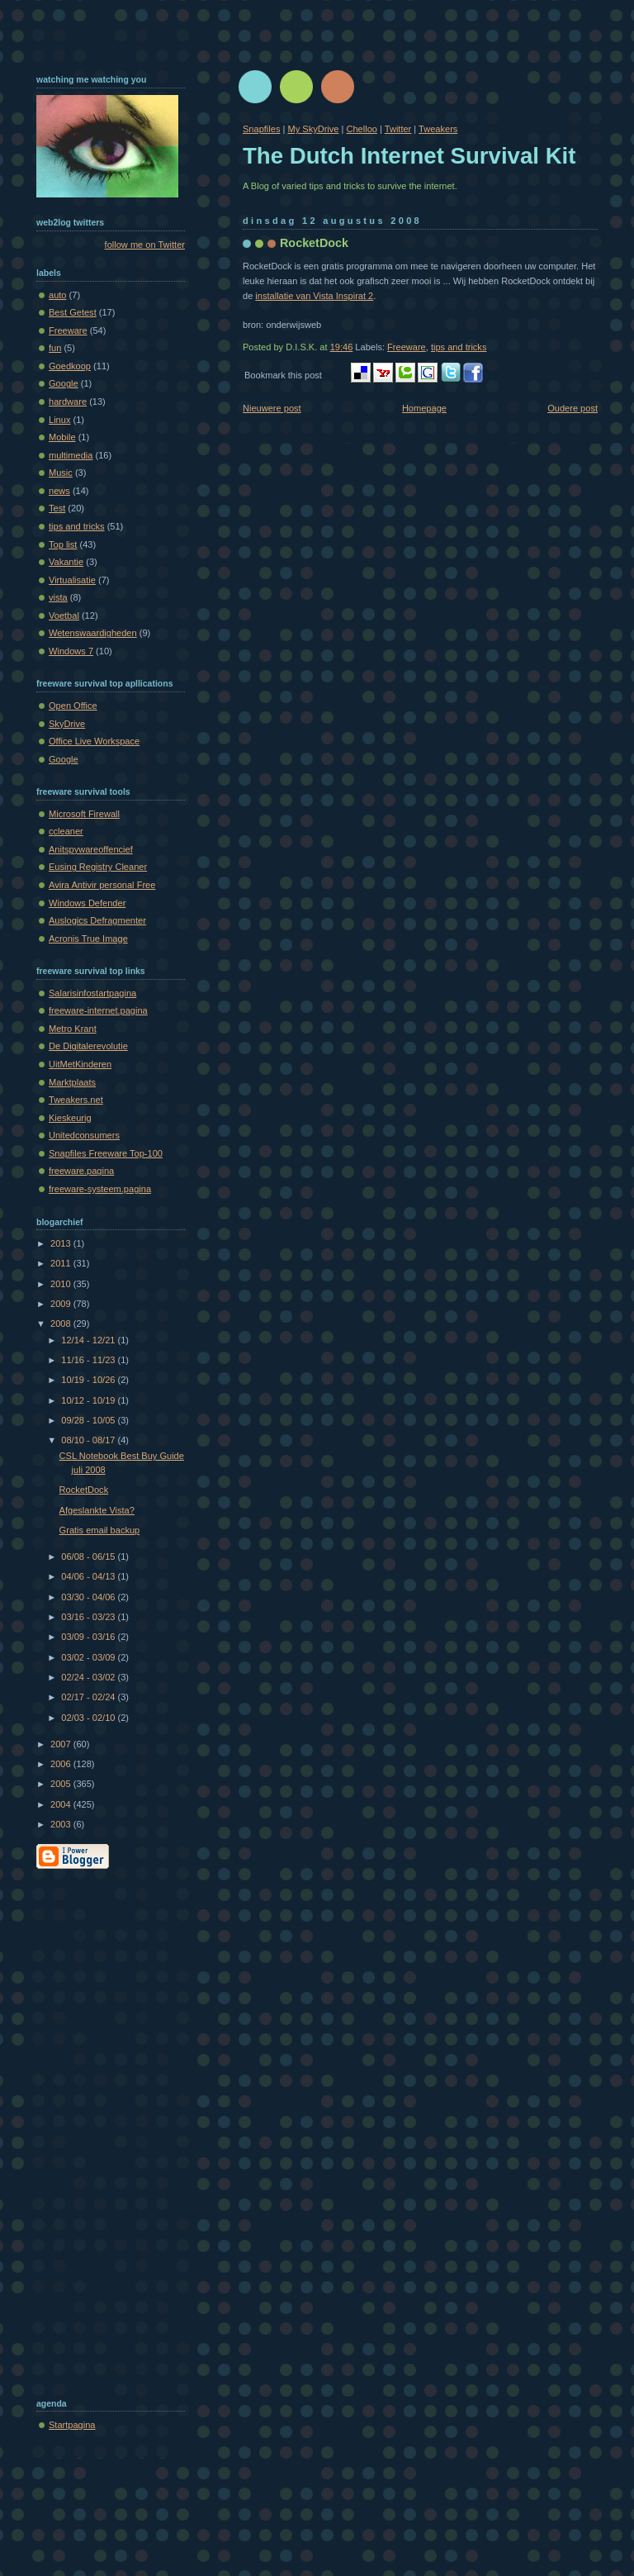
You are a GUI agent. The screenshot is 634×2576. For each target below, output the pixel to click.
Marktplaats (72, 1082)
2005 (61, 1784)
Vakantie (66, 562)
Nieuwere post (272, 408)
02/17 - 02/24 (89, 1697)
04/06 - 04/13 (89, 1576)
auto (58, 295)
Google (63, 383)
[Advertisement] (102, 2130)
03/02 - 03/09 (89, 1657)
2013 (61, 1243)
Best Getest (73, 312)
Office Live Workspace (94, 741)
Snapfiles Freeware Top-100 (106, 1153)
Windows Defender (87, 903)
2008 (61, 1323)
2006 (61, 1764)
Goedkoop (70, 366)
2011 (61, 1263)
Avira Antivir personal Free (102, 885)
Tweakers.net (76, 1100)
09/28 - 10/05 (89, 1420)
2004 (61, 1804)
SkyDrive (67, 724)
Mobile (62, 437)
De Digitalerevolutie (88, 1046)
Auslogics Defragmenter (97, 920)
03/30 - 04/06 (89, 1597)
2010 (61, 1284)
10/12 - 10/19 (89, 1400)
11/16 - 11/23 (89, 1360)
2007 (61, 1744)
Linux (59, 420)
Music (61, 473)
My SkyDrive (312, 129)
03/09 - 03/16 (89, 1637)
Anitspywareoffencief (91, 849)
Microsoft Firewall (84, 814)
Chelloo (361, 129)
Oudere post (572, 408)
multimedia (70, 455)
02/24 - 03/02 (89, 1677)
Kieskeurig (70, 1118)
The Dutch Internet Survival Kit (409, 156)
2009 (61, 1304)
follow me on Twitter (145, 245)
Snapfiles (261, 129)
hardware (68, 401)
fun (55, 348)
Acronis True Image (88, 938)
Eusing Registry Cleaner (98, 867)
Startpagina (72, 2425)
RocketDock (314, 243)
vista (58, 597)
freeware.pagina (81, 1171)
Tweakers (438, 129)
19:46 (341, 347)
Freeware (406, 347)
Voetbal (64, 615)
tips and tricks (459, 347)
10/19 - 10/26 (89, 1380)
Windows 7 (71, 651)
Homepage (424, 408)
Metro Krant (73, 1029)
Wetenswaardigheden (93, 633)
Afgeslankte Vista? (97, 1510)
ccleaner (66, 831)
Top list (63, 544)
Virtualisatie (72, 580)
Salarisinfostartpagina (92, 993)
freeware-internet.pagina (98, 1010)
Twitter (398, 129)
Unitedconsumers (84, 1135)
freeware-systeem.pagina (100, 1189)
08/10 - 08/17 (89, 1440)
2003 (61, 1824)
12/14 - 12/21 (89, 1340)
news (59, 491)
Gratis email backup (99, 1530)
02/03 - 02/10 (89, 1718)
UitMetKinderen (80, 1064)
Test (57, 508)
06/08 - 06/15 (89, 1556)
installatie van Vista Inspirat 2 (314, 296)
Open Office (73, 706)
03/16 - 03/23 (89, 1617)
